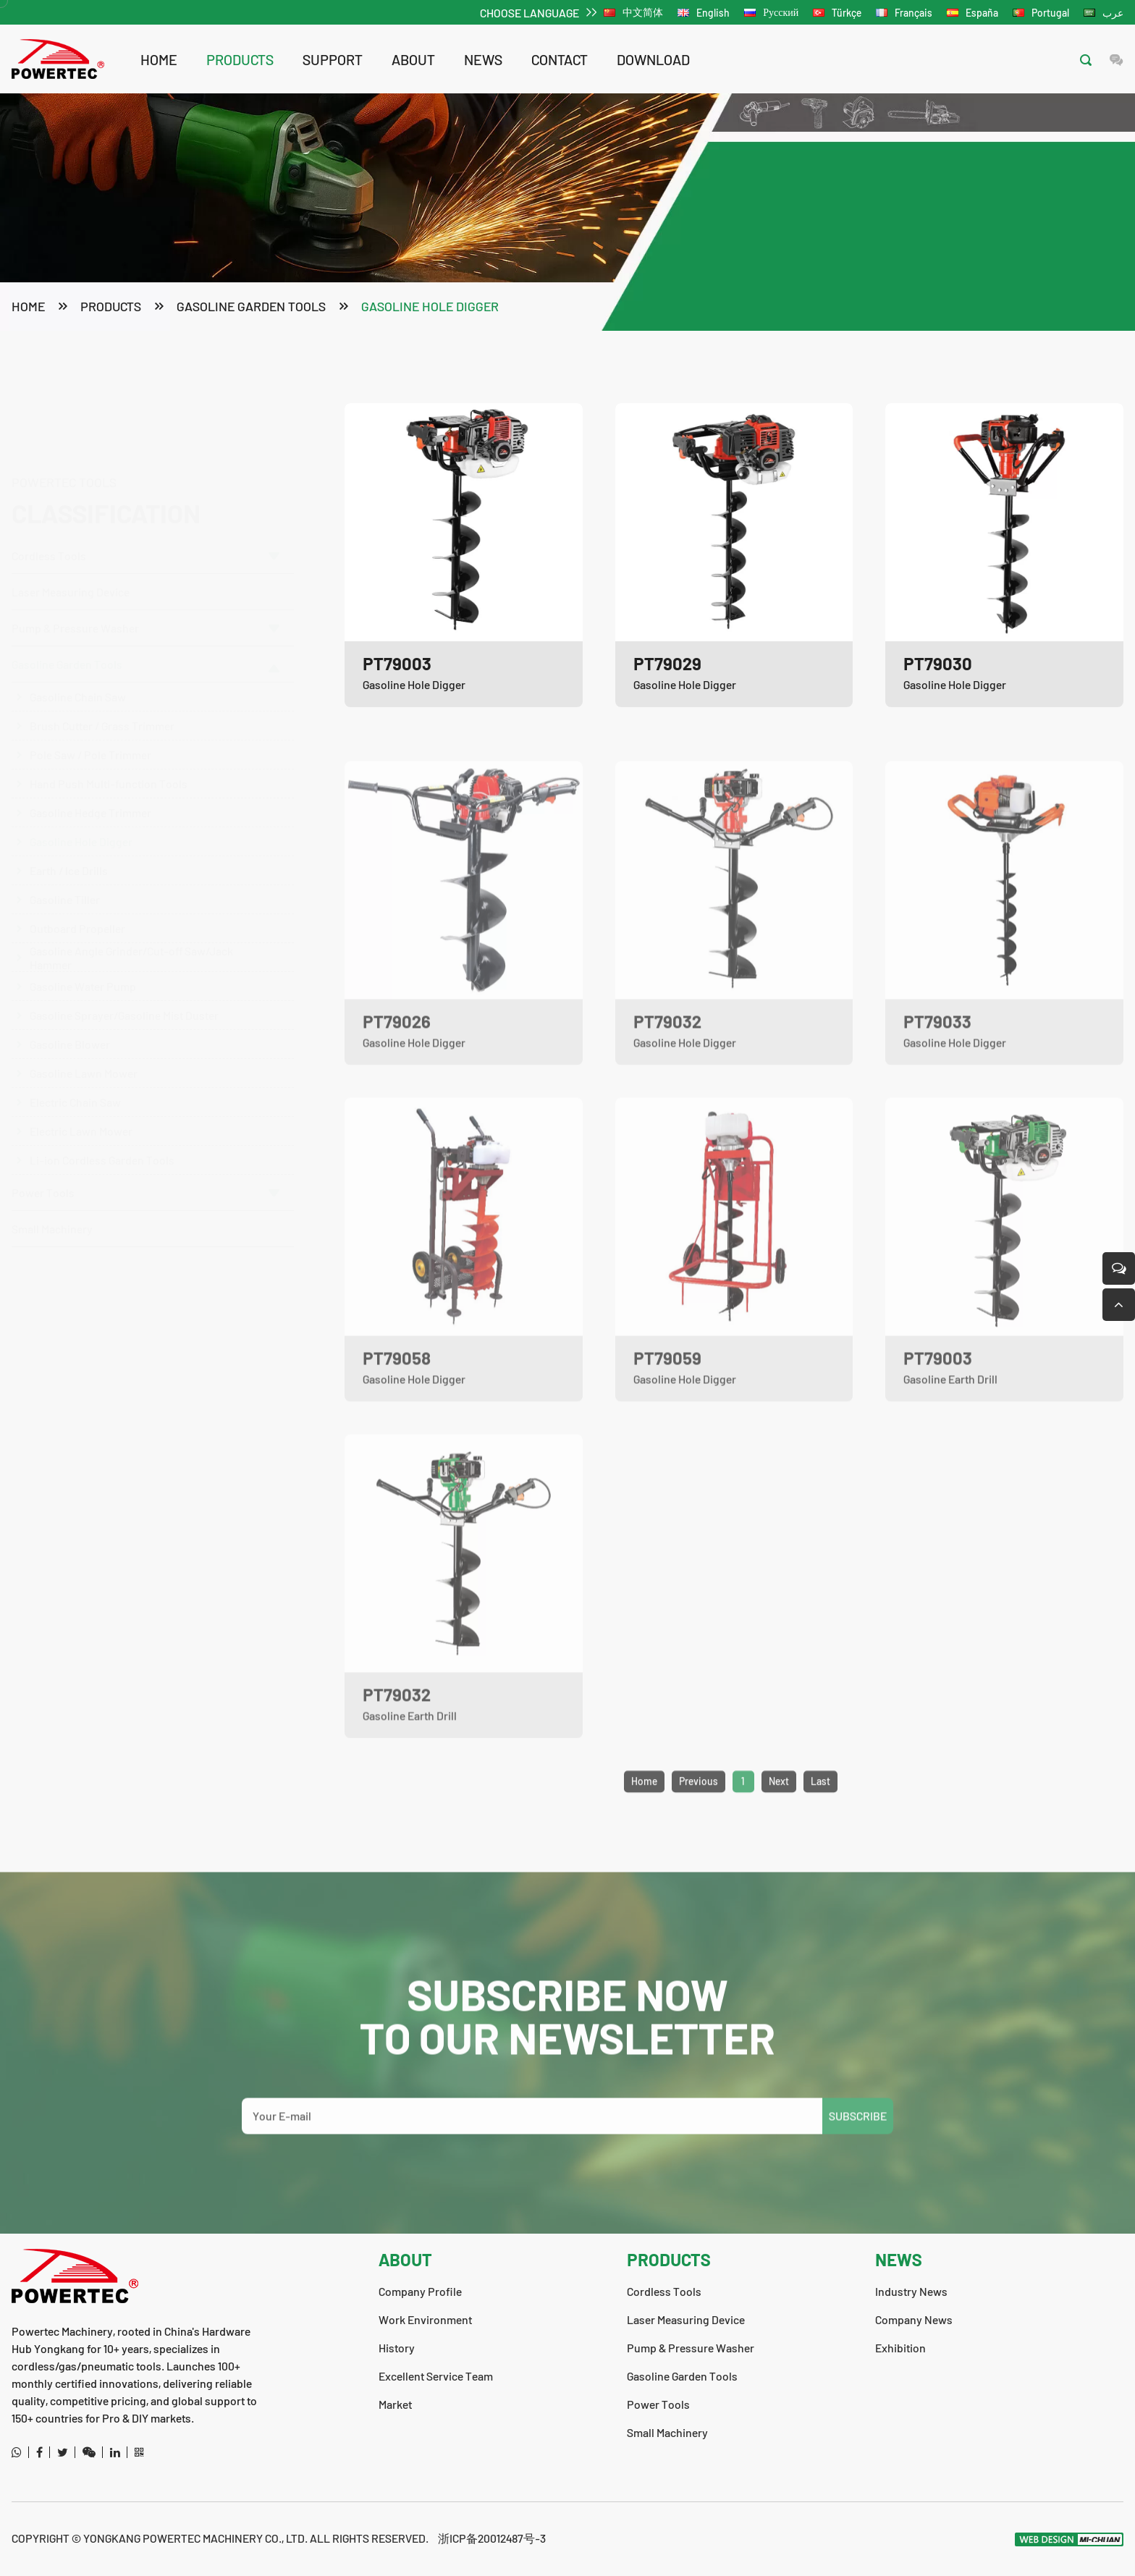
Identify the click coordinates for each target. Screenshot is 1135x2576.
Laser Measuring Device (71, 523)
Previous (698, 1816)
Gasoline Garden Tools (251, 308)
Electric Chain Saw (75, 1087)
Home (158, 59)
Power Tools (145, 1178)
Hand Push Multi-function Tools (108, 769)
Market (395, 2404)
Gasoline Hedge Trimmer (90, 798)
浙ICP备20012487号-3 (492, 2538)
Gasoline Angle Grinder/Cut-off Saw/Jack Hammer (131, 943)
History (397, 2348)
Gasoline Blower (70, 1029)
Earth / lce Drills (69, 856)
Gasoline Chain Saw (78, 682)
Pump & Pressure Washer (145, 613)
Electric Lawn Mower (81, 1116)
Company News (914, 2319)
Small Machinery (52, 1214)
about (413, 59)
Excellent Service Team (436, 2376)
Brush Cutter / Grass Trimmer (102, 711)
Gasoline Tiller (65, 885)
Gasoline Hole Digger (430, 308)
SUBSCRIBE (858, 2151)
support (333, 59)
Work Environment (425, 2319)
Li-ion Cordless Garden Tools (102, 1145)
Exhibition (900, 2348)
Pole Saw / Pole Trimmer (90, 740)
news (483, 59)
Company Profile (420, 2291)
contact (559, 59)
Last (820, 1816)
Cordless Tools (145, 487)
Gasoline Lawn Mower (84, 1058)
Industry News (911, 2291)
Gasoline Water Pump (83, 972)
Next (779, 1816)
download (653, 59)
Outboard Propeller (77, 914)
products (240, 59)
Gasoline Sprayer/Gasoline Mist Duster (124, 1001)
